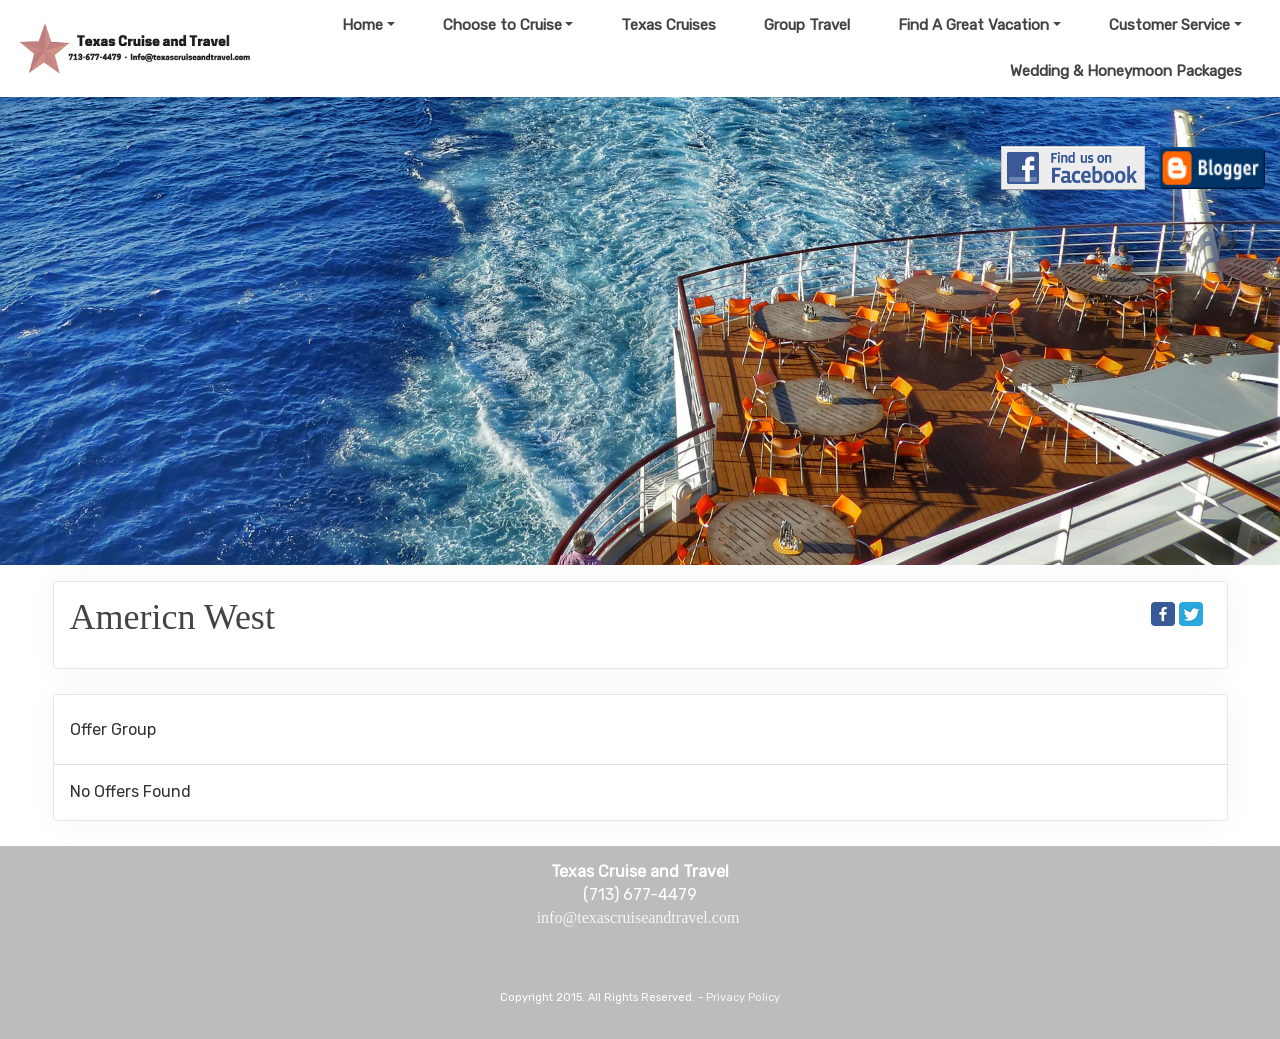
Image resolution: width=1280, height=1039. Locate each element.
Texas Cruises (668, 25)
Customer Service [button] (1169, 25)
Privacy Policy (743, 997)
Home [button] (362, 25)
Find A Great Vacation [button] (973, 25)
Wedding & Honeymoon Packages (1126, 71)
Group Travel (807, 25)
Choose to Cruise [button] (502, 25)
